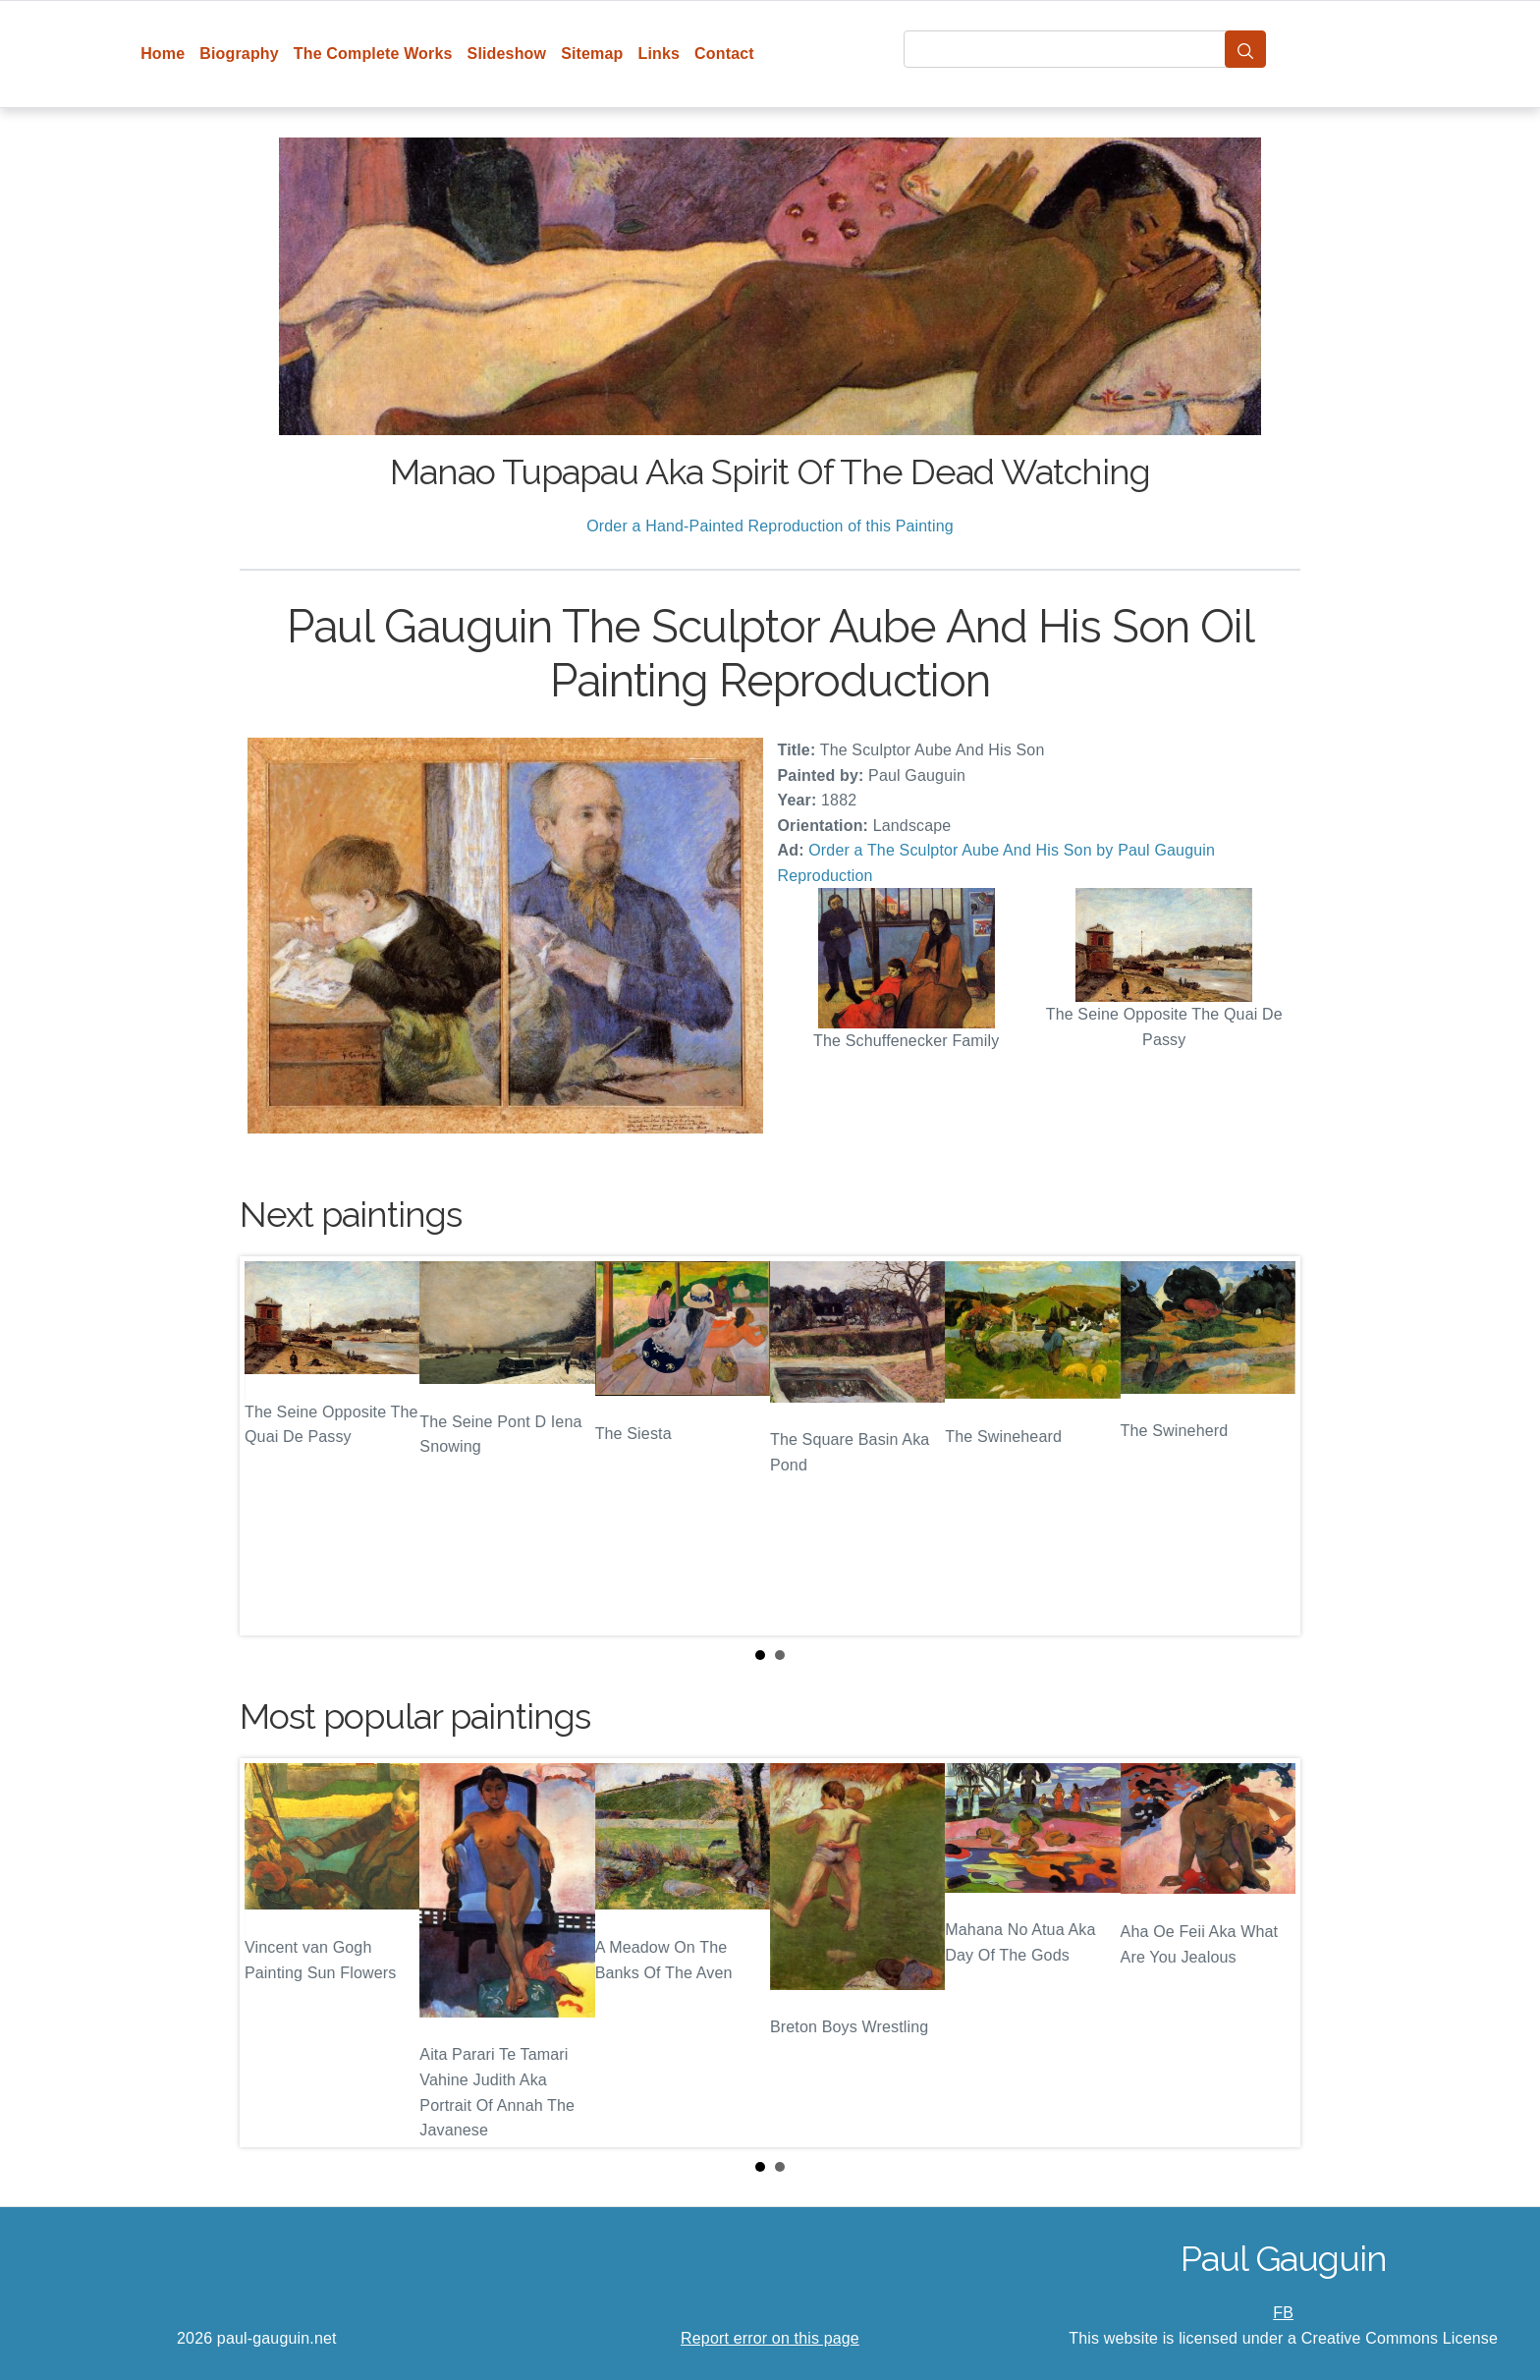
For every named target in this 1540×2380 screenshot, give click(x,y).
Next (1270, 1446)
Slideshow (507, 53)
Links (659, 53)
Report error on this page (770, 2338)
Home (162, 53)
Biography (239, 53)
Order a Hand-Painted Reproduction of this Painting (770, 526)
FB (1283, 2312)
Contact (724, 53)
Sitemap (592, 53)
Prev (270, 1446)
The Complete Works (373, 53)
